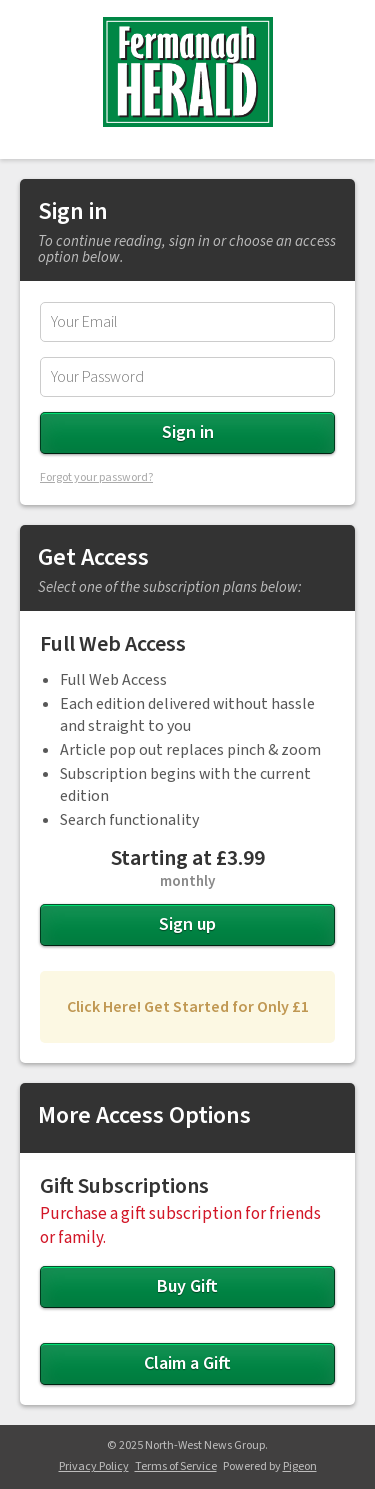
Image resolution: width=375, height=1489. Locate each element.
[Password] (187, 377)
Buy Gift (187, 1286)
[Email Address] (187, 322)
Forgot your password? (96, 477)
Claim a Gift (187, 1363)
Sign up (187, 924)
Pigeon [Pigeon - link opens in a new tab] (300, 1466)
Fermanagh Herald (188, 72)
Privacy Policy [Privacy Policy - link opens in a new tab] (94, 1466)
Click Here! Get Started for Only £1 (188, 1007)
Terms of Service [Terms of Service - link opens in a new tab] (176, 1466)
